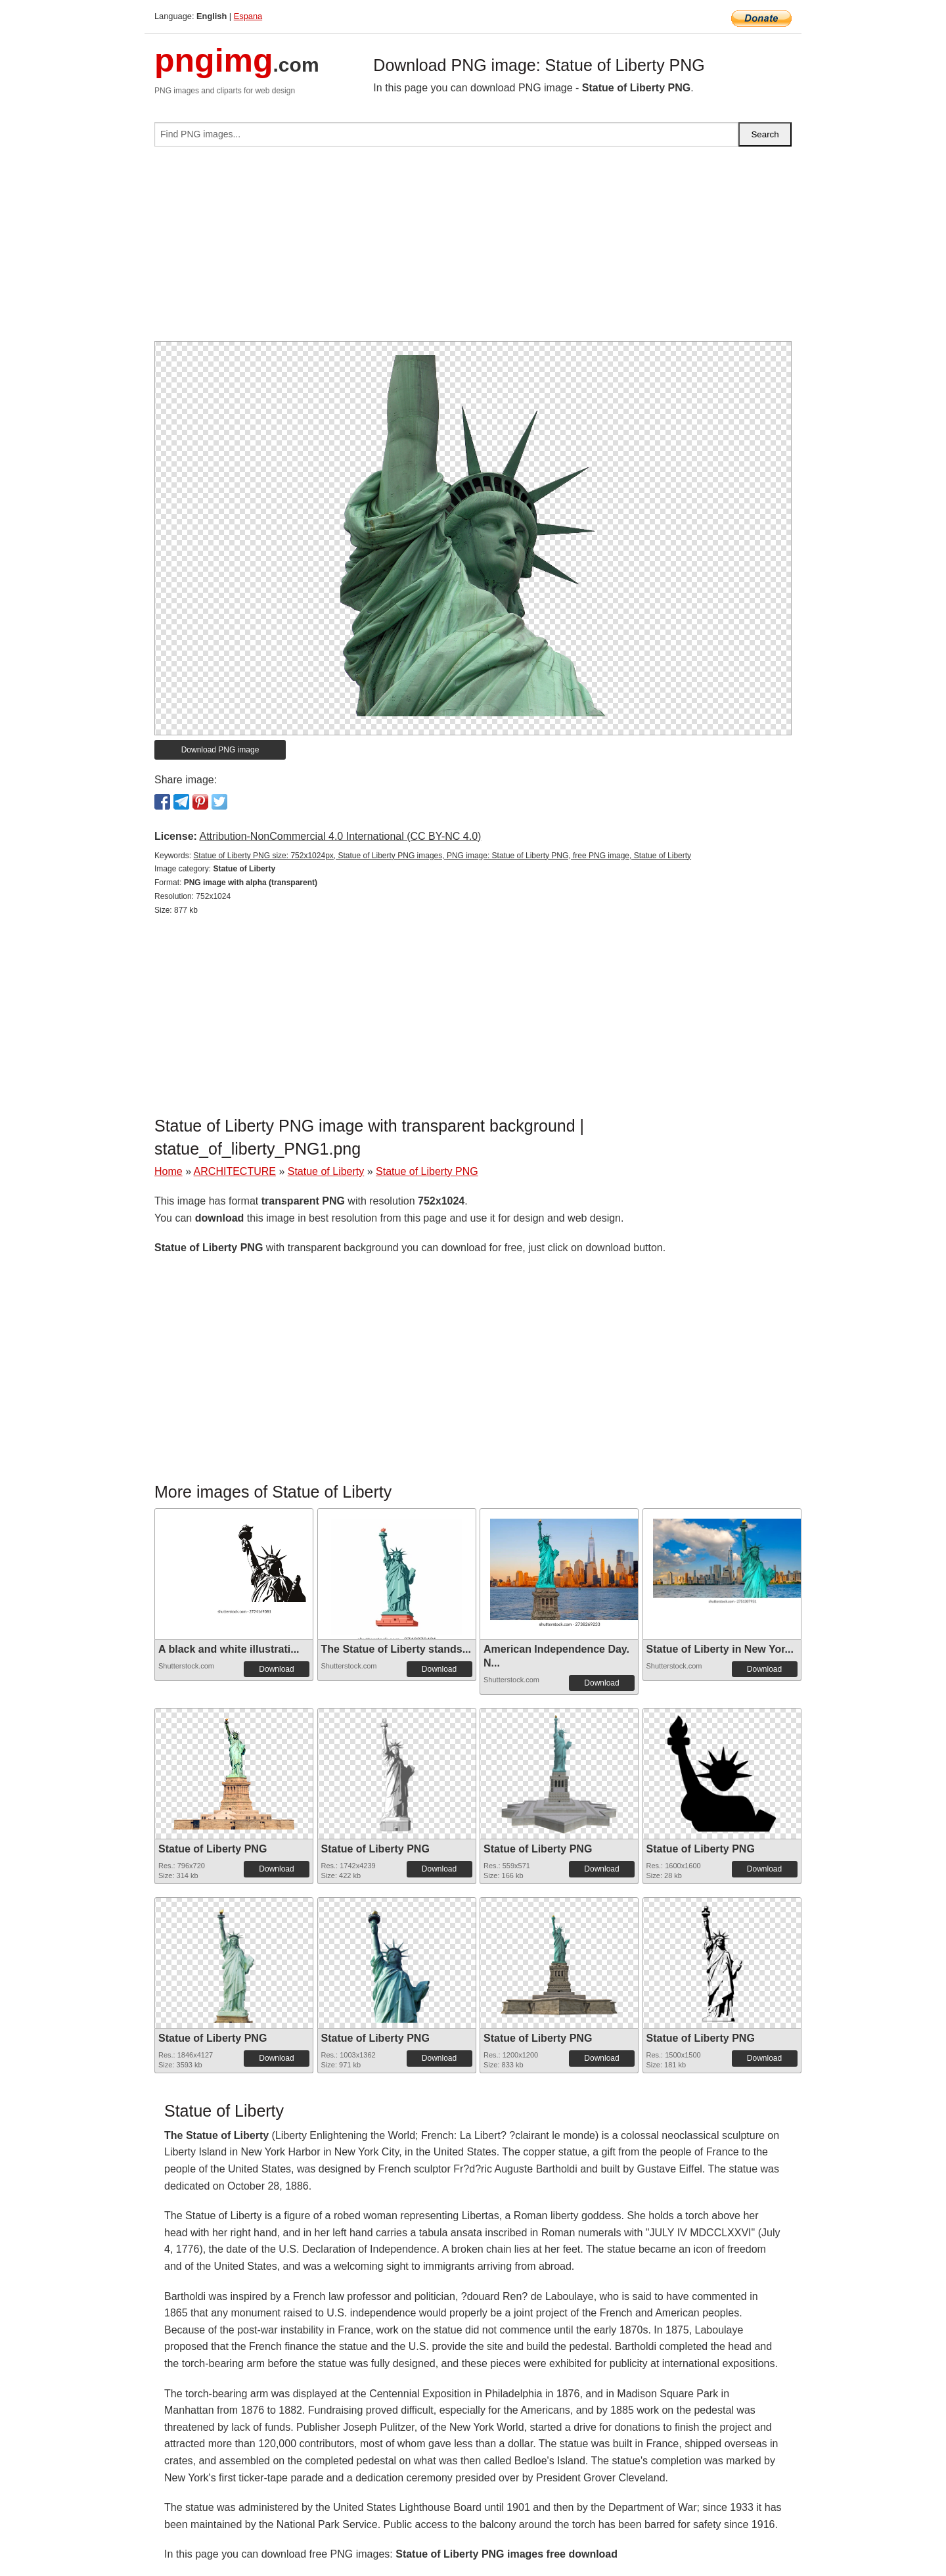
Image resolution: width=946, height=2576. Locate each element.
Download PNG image (220, 749)
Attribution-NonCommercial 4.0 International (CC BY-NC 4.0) (340, 836)
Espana (248, 16)
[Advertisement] (473, 249)
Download (276, 1669)
